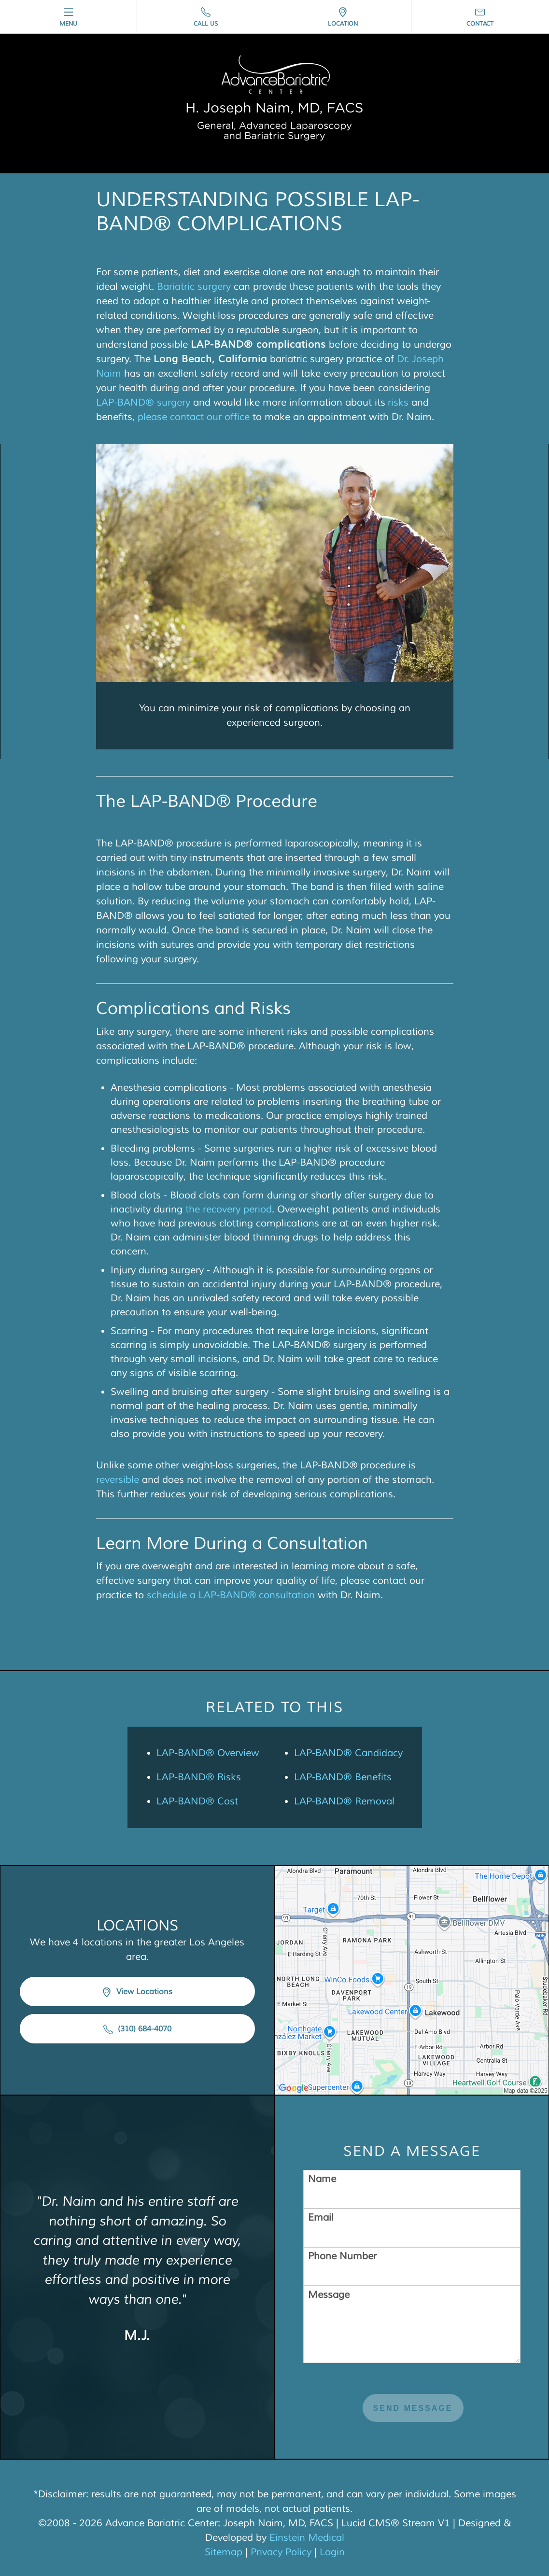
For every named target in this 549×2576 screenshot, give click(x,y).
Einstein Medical (306, 2538)
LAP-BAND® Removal (344, 1801)
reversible (117, 1480)
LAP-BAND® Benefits (343, 1777)
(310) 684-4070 (137, 2029)
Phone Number (342, 2256)
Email (321, 2217)
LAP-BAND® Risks (198, 1777)
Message (329, 2295)
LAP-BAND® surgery (143, 402)
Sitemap (223, 2552)
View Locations (137, 1992)
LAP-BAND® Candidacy (348, 1753)
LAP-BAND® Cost (197, 1801)
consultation (285, 1595)
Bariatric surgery (194, 287)
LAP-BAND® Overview (207, 1753)
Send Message (413, 2408)
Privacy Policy (281, 2552)
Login (332, 2552)
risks (398, 402)
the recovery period (228, 1209)
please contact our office (194, 417)
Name (322, 2179)
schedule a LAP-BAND (197, 1595)
